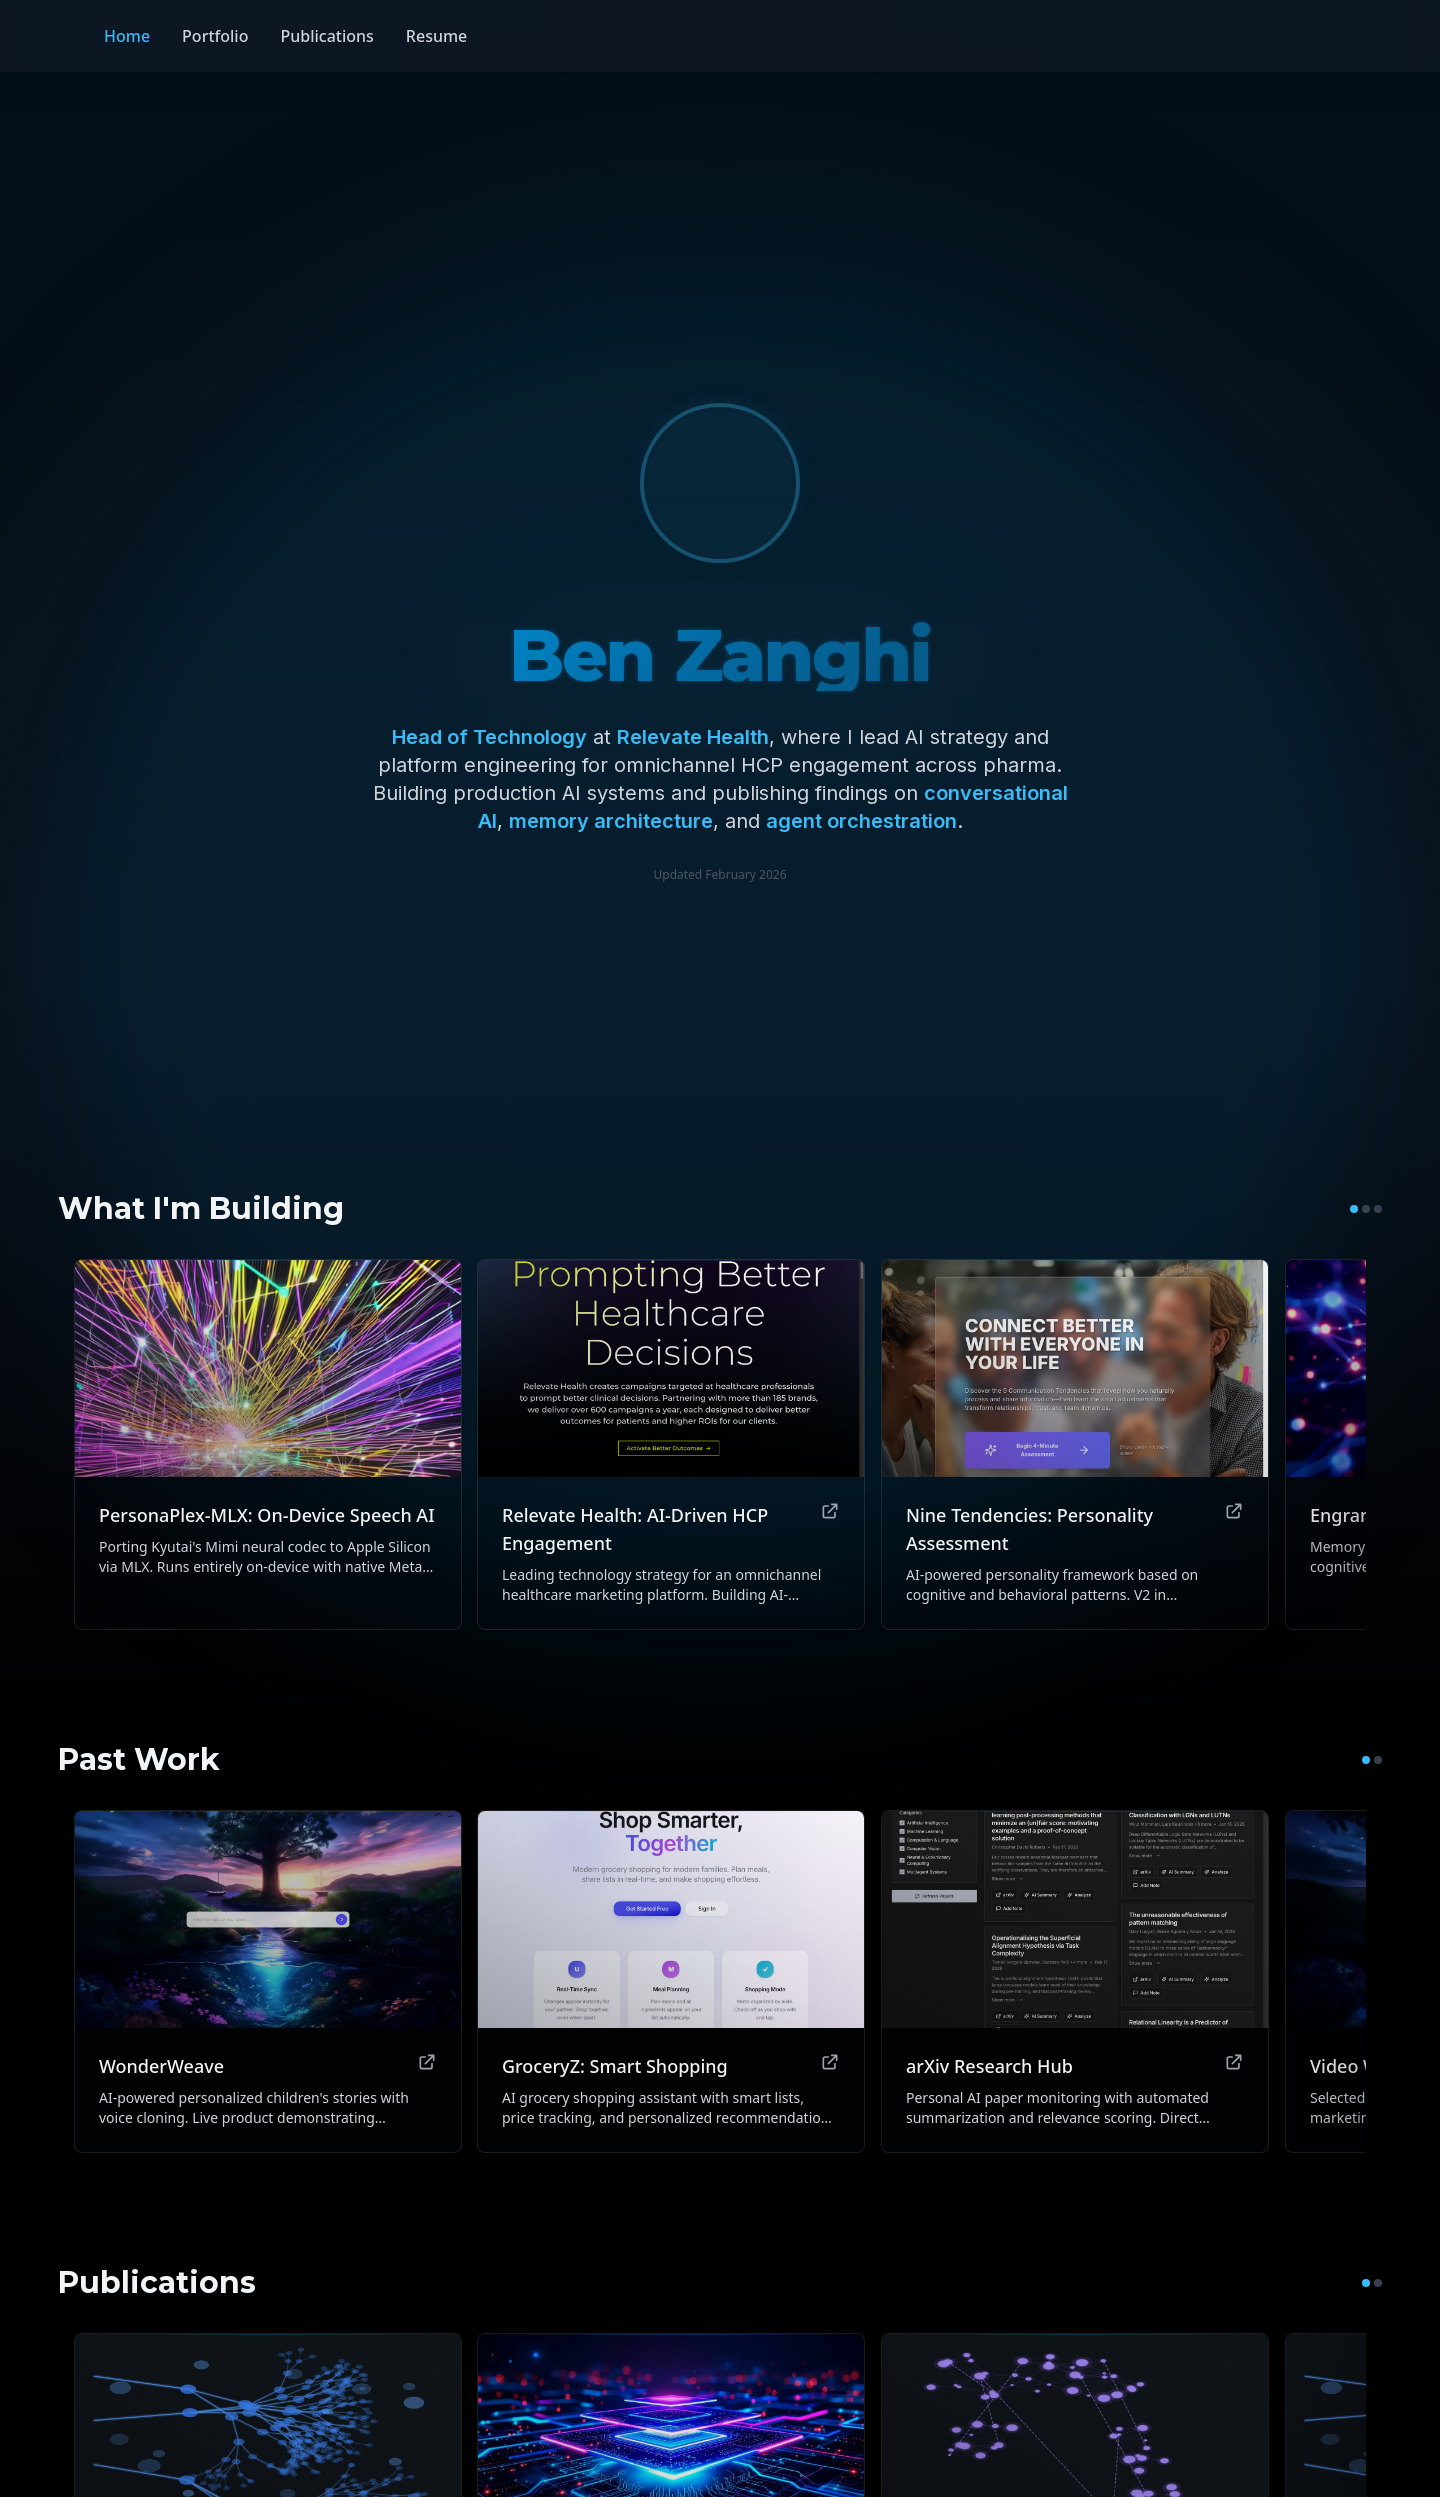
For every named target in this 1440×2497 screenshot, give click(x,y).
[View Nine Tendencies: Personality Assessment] (1075, 1444)
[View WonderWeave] (268, 1981)
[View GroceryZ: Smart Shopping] (671, 1981)
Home (127, 36)
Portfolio (215, 36)
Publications (326, 36)
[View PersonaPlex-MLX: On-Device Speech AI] (268, 1444)
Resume (436, 36)
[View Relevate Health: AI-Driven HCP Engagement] (671, 1444)
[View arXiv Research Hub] (1075, 1981)
